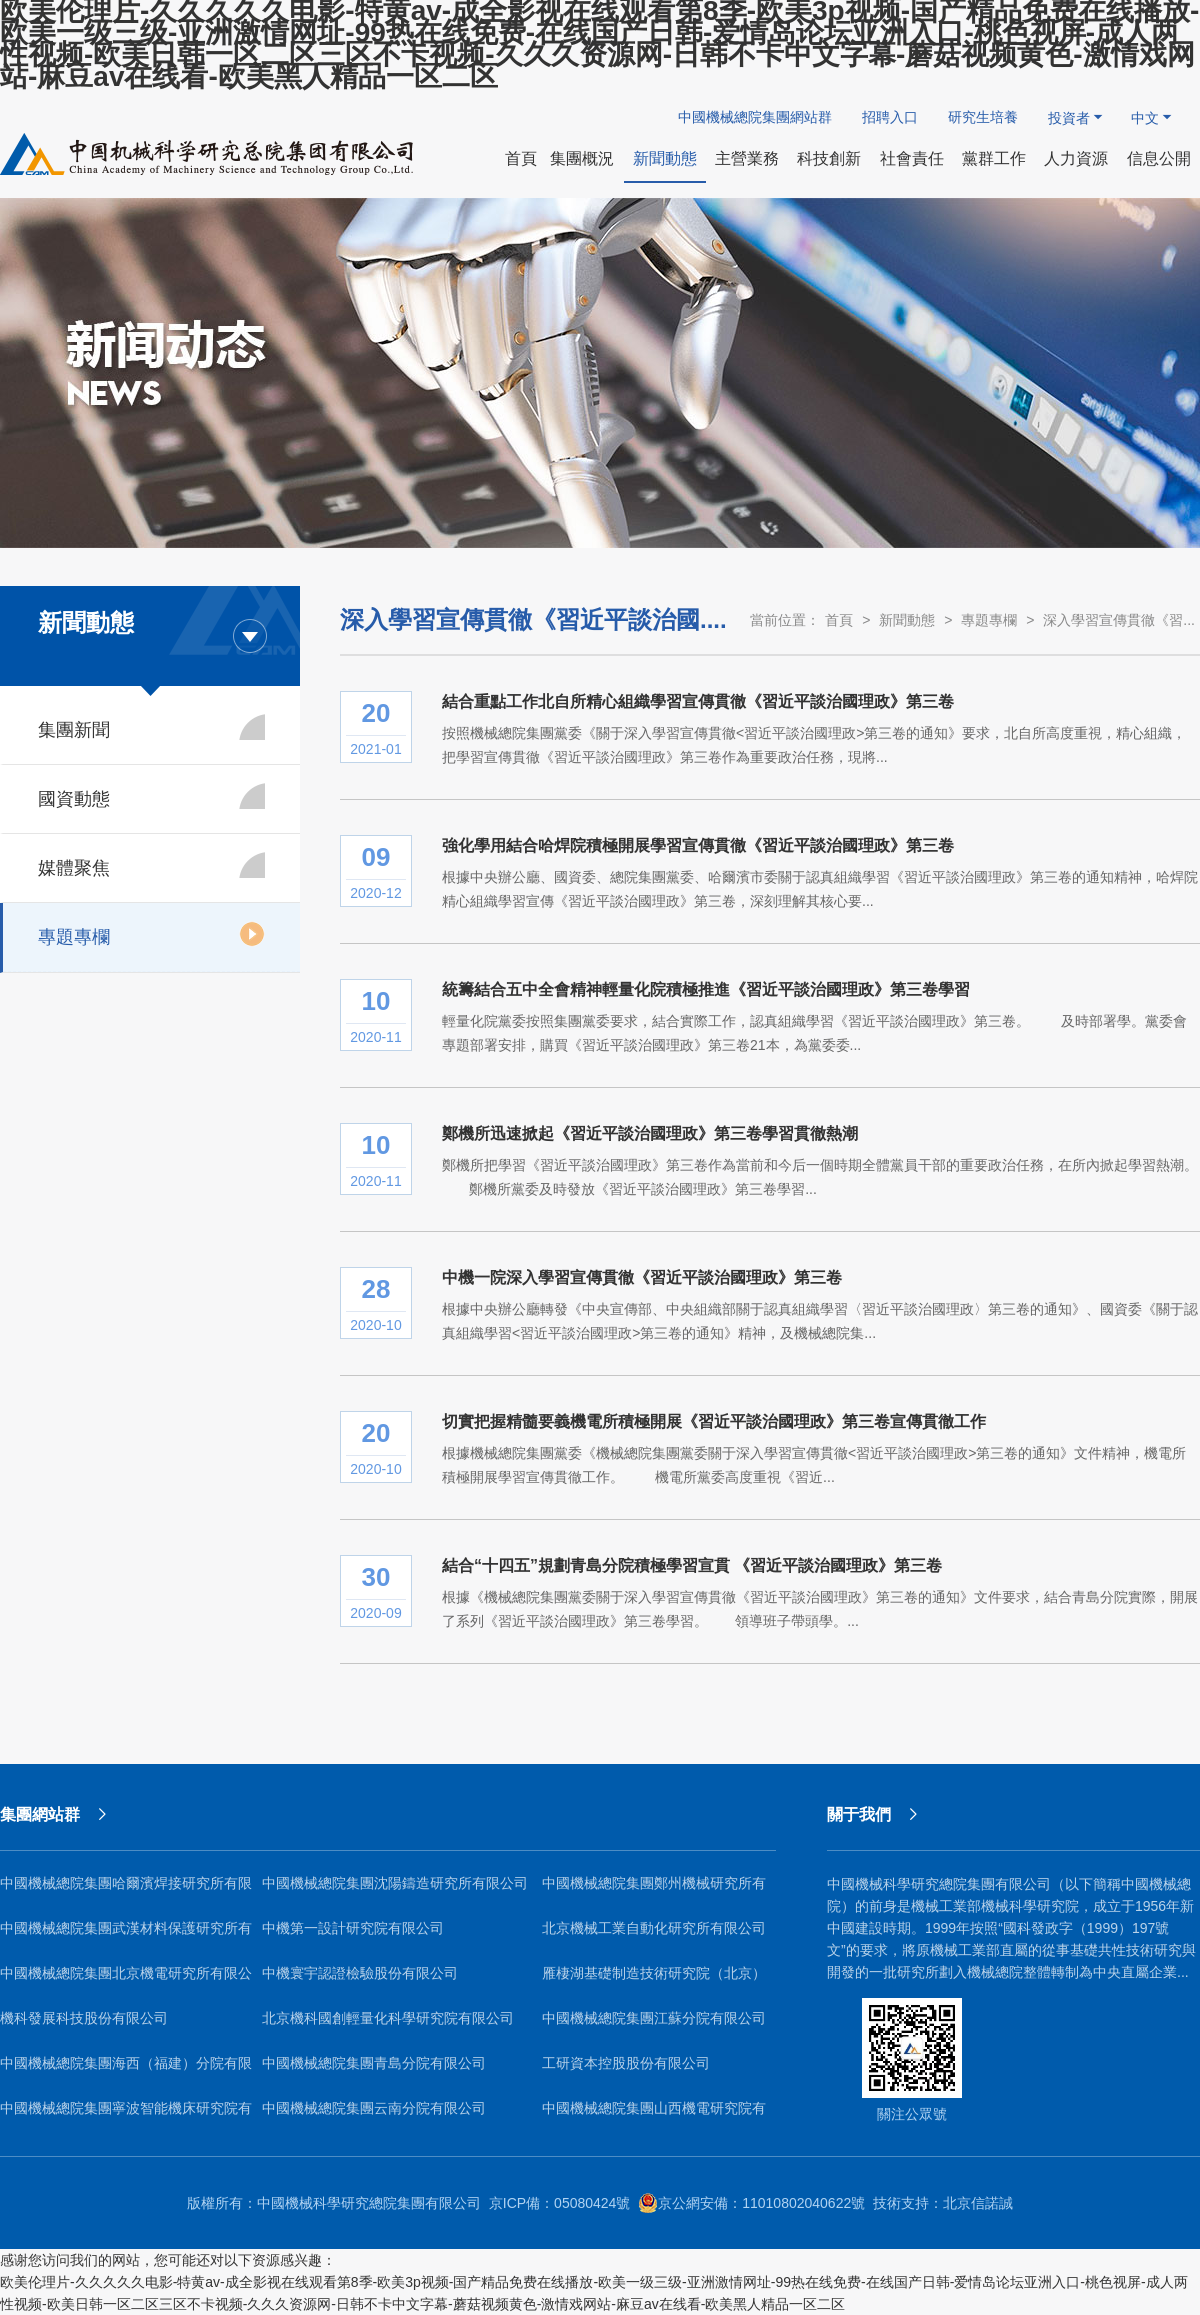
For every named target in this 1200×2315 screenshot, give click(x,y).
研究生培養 (983, 117)
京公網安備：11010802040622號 (751, 2203)
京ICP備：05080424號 (560, 2203)
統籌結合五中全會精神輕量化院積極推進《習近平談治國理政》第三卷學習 (706, 989)
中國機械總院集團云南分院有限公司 (374, 2108)
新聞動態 (907, 620)
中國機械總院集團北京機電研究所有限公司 (126, 1980)
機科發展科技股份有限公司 (84, 2018)
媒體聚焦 (151, 865)
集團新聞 (151, 727)
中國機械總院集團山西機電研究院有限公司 (654, 2115)
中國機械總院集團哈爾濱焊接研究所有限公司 (126, 1890)
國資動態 (151, 796)
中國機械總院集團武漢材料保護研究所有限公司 (126, 1935)
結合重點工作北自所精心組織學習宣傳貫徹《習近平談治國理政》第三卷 (698, 701)
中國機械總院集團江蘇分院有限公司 (654, 2018)
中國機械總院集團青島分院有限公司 (374, 2063)
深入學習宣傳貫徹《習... (1119, 620)
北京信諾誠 (978, 2203)
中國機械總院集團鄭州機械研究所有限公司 (654, 1890)
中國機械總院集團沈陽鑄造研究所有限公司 (395, 1883)
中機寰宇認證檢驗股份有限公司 (360, 1973)
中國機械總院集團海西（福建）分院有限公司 (126, 2070)
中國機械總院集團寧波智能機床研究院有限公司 (126, 2115)
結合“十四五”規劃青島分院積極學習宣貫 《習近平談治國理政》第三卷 (692, 1565)
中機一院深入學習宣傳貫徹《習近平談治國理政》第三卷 (642, 1277)
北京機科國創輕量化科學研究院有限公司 (388, 2018)
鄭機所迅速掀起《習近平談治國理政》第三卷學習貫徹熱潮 (650, 1133)
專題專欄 (151, 934)
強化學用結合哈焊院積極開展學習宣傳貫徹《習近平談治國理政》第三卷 (698, 845)
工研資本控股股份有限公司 (626, 2063)
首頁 (839, 620)
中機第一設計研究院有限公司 (353, 1928)
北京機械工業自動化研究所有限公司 (654, 1928)
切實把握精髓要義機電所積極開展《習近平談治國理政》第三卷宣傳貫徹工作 (714, 1421)
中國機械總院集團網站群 (755, 117)
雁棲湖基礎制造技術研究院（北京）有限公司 (654, 1980)
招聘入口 (890, 117)
